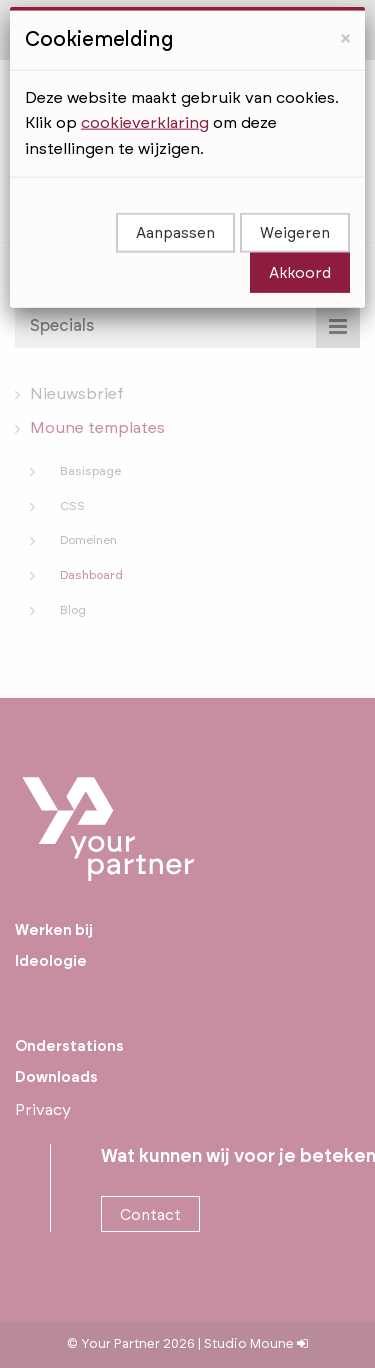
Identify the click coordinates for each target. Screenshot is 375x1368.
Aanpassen (175, 192)
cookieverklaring (145, 82)
